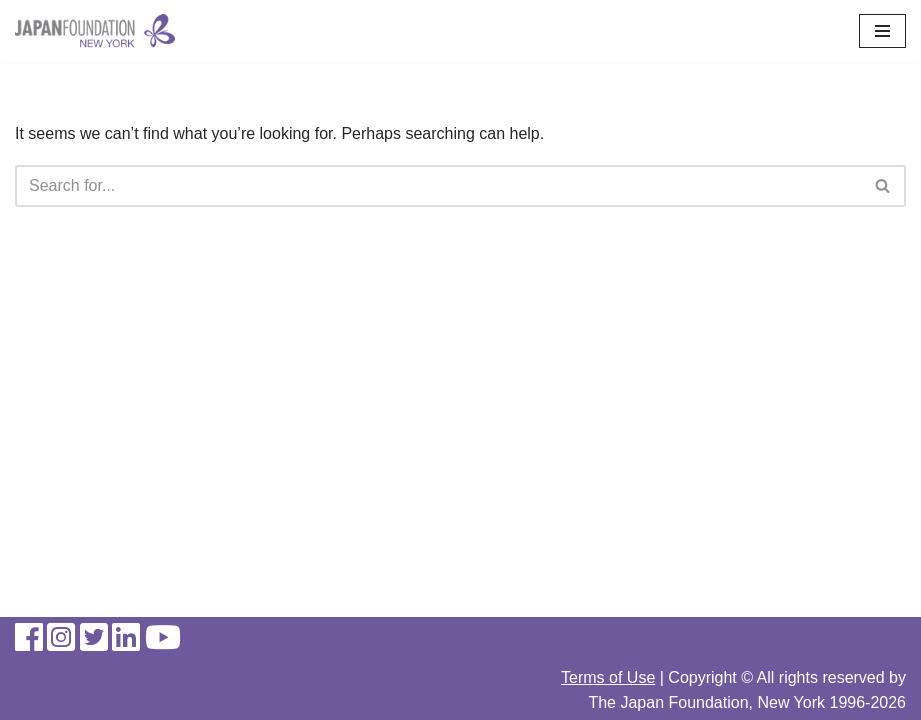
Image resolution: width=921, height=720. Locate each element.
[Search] (438, 186)
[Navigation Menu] (882, 31)
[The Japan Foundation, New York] (95, 31)
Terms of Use (608, 677)
